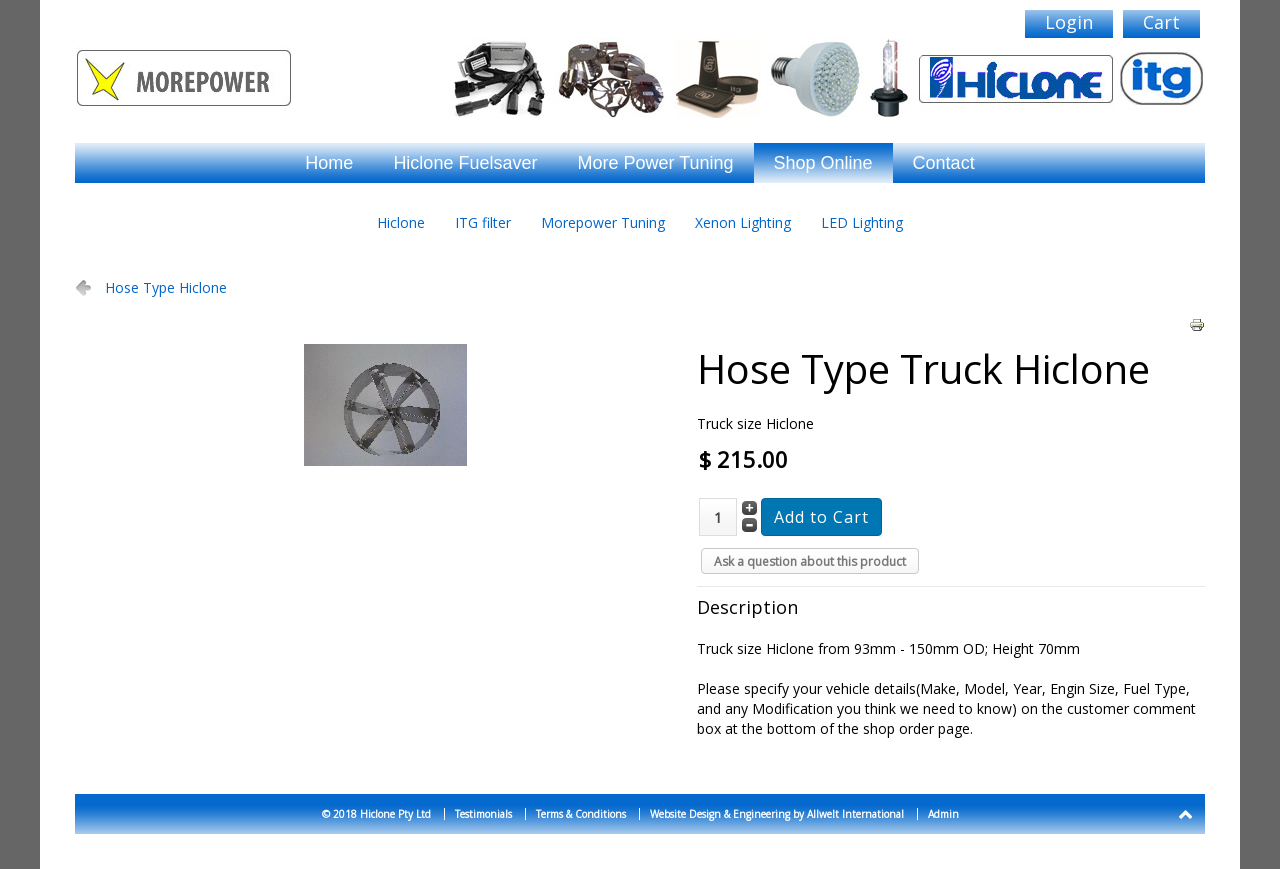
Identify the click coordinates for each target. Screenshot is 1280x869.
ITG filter (483, 222)
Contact (944, 163)
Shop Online (823, 163)
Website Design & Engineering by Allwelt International (777, 814)
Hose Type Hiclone (166, 287)
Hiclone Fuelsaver (465, 163)
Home (329, 163)
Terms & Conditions (581, 814)
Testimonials (483, 814)
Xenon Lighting (743, 222)
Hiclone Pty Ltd (395, 814)
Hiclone (401, 222)
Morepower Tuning (603, 222)
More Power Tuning (655, 163)
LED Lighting (862, 222)
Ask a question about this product (810, 561)
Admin (943, 814)
